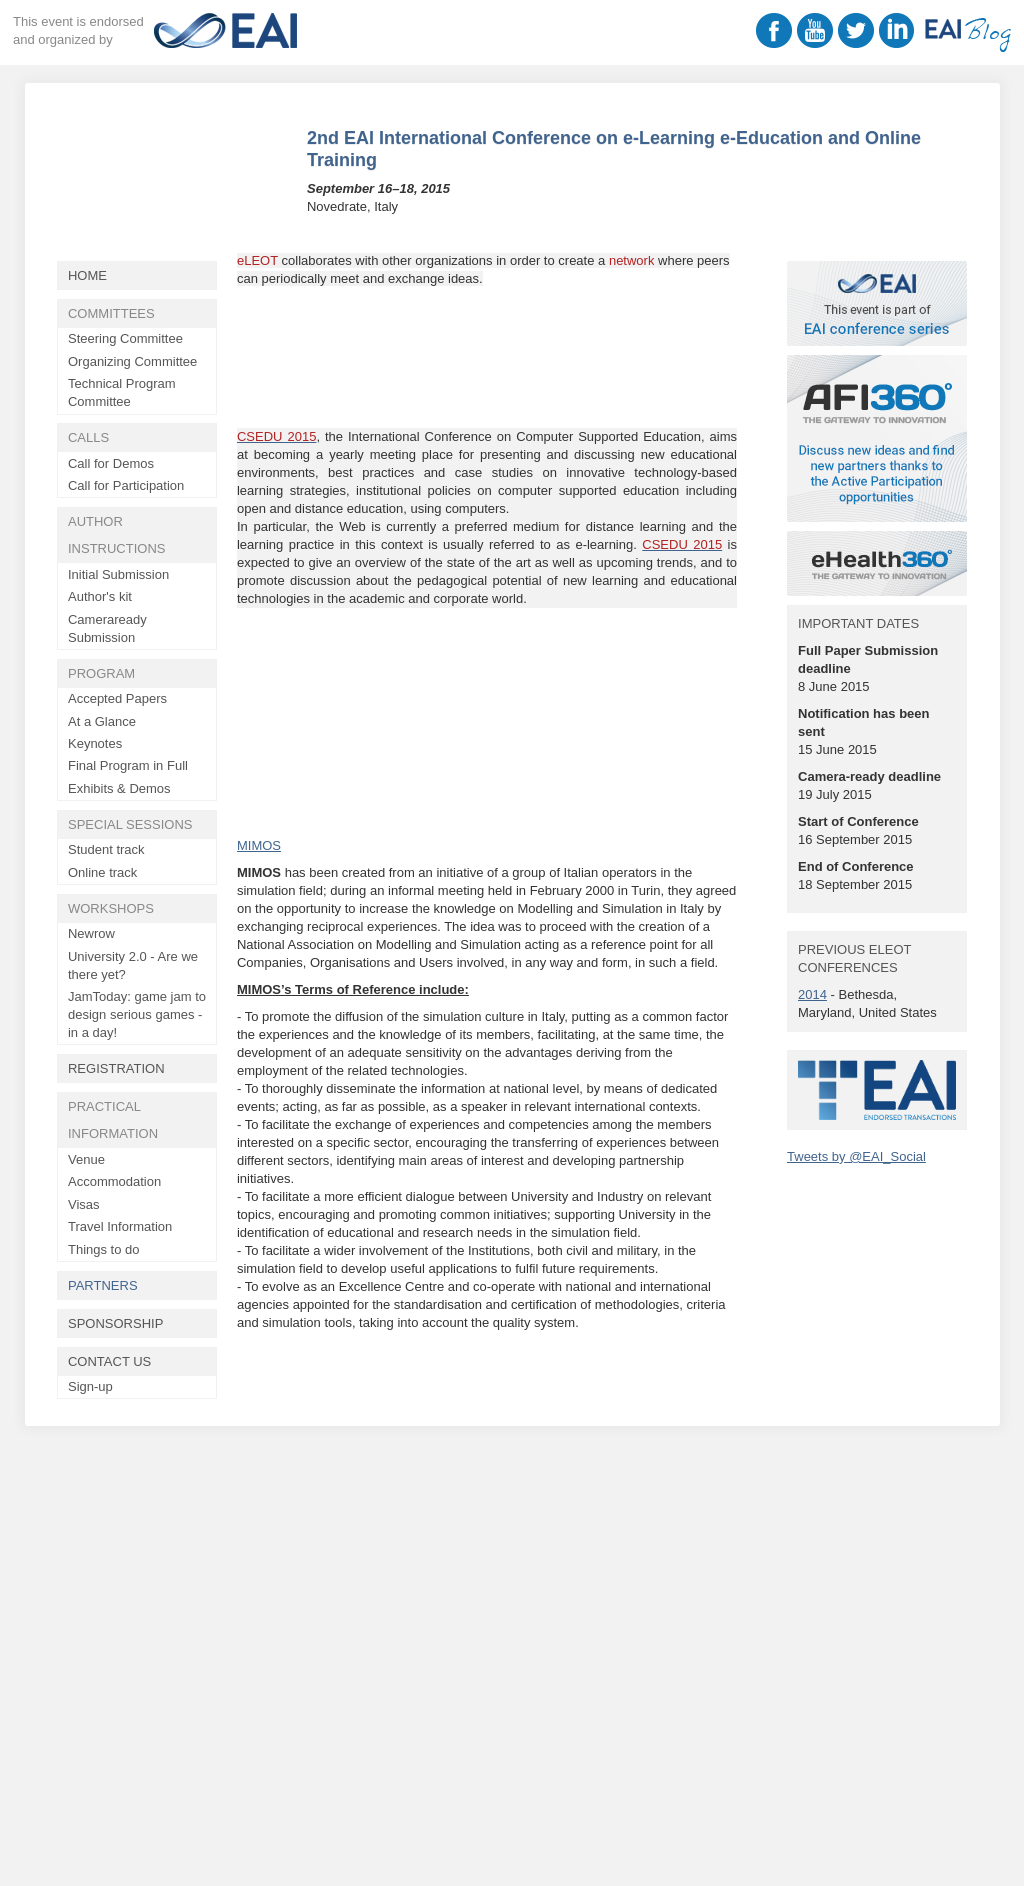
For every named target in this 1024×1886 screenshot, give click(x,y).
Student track (106, 849)
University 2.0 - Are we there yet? (133, 965)
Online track (102, 872)
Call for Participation (126, 485)
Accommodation (114, 1181)
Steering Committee (125, 338)
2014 (812, 994)
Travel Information (120, 1226)
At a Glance (102, 721)
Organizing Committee (132, 361)
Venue (86, 1159)
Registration (116, 1068)
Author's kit (100, 596)
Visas (84, 1204)
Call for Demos (111, 463)
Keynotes (95, 743)
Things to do (104, 1249)
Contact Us (109, 1361)
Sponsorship (115, 1323)
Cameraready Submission (107, 628)
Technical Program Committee (122, 392)
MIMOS (259, 845)
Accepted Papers (117, 698)
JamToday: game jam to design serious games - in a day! (137, 1014)
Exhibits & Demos (119, 788)
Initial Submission (118, 574)
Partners (103, 1285)
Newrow (91, 933)
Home (87, 275)
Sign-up (90, 1386)
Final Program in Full (128, 765)
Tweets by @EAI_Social (856, 1156)
